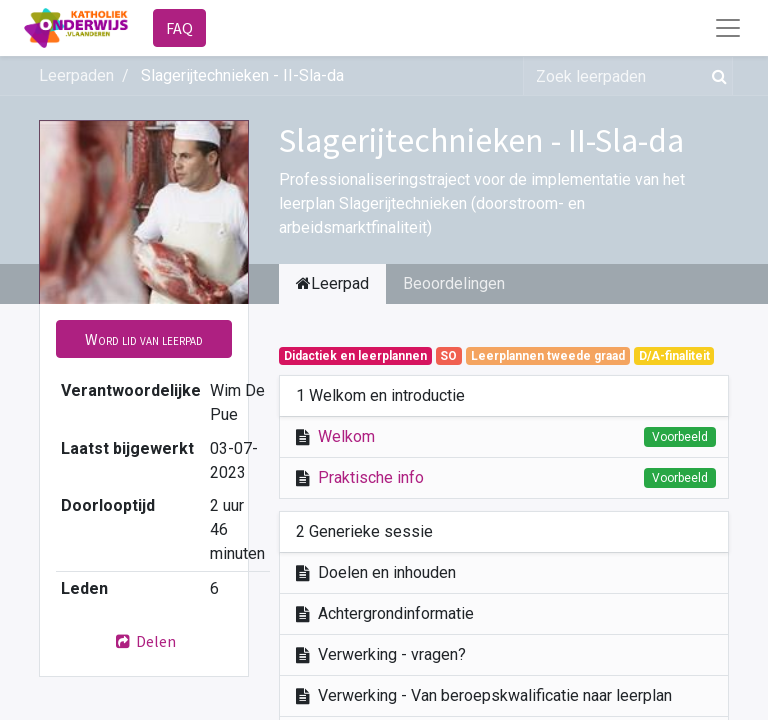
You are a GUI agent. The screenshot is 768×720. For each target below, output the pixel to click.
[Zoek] (715, 76)
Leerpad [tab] (332, 283)
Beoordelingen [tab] (454, 283)
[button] (144, 339)
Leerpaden (76, 75)
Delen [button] (144, 641)
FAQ (179, 28)
